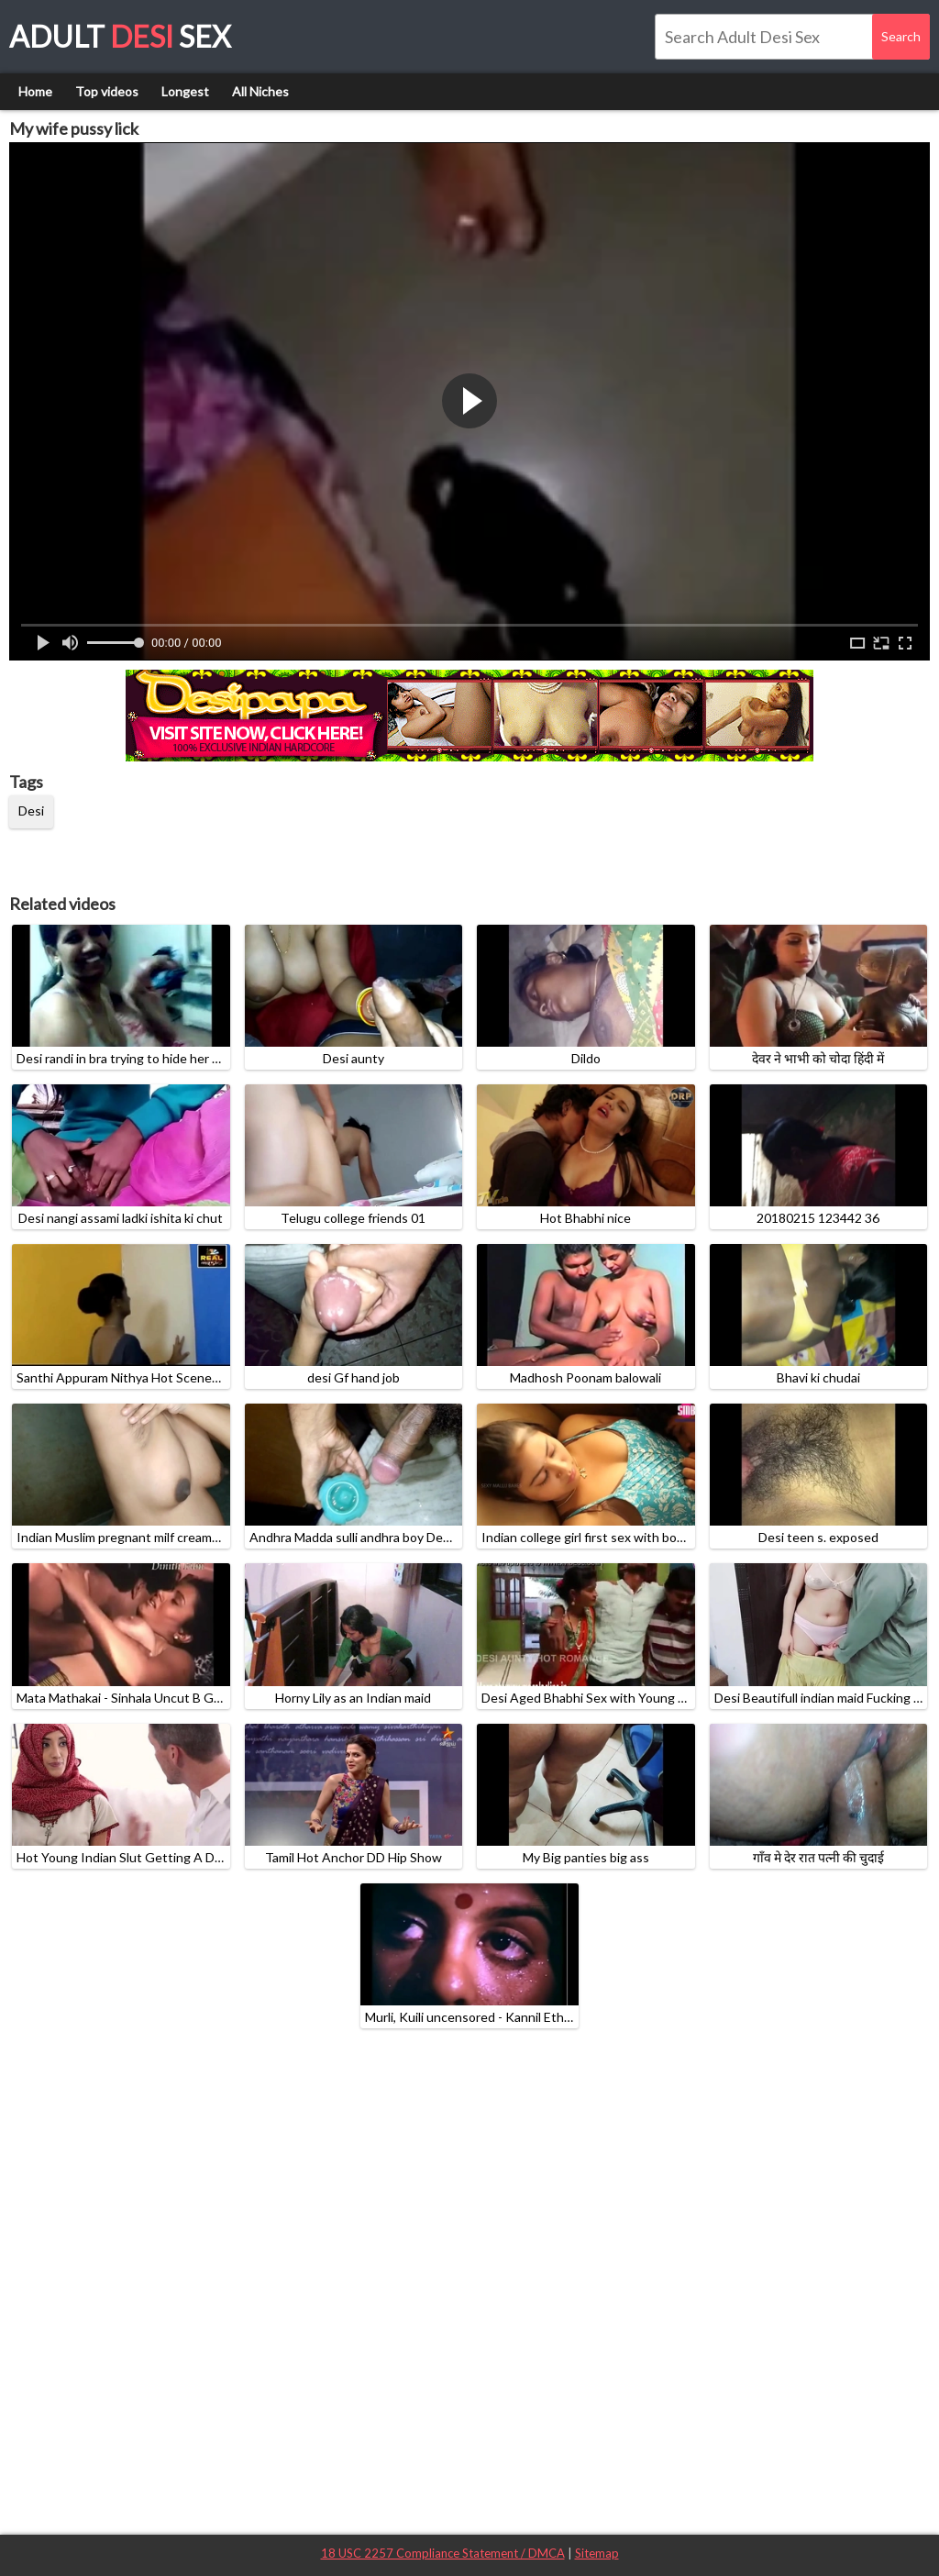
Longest (185, 91)
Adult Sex (120, 36)
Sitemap (597, 2553)
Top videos (106, 91)
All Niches (260, 91)
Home (35, 91)
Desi (31, 810)
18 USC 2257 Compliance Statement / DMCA (443, 2553)
